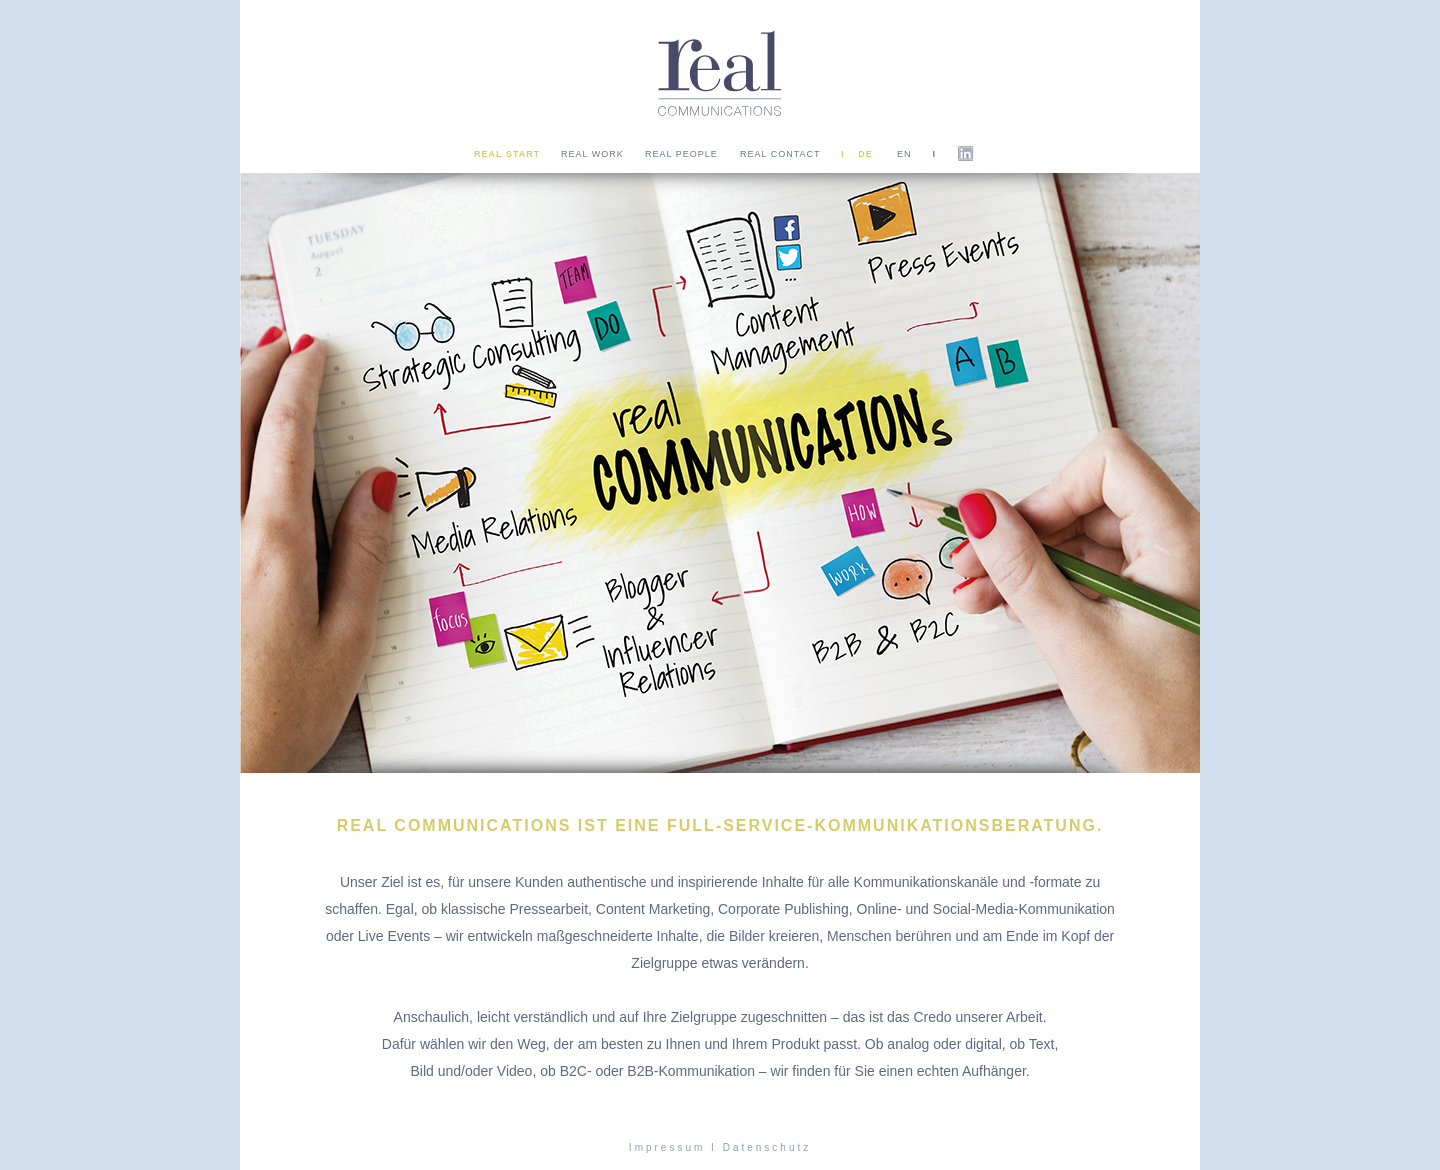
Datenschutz (767, 1147)
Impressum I (673, 1147)
